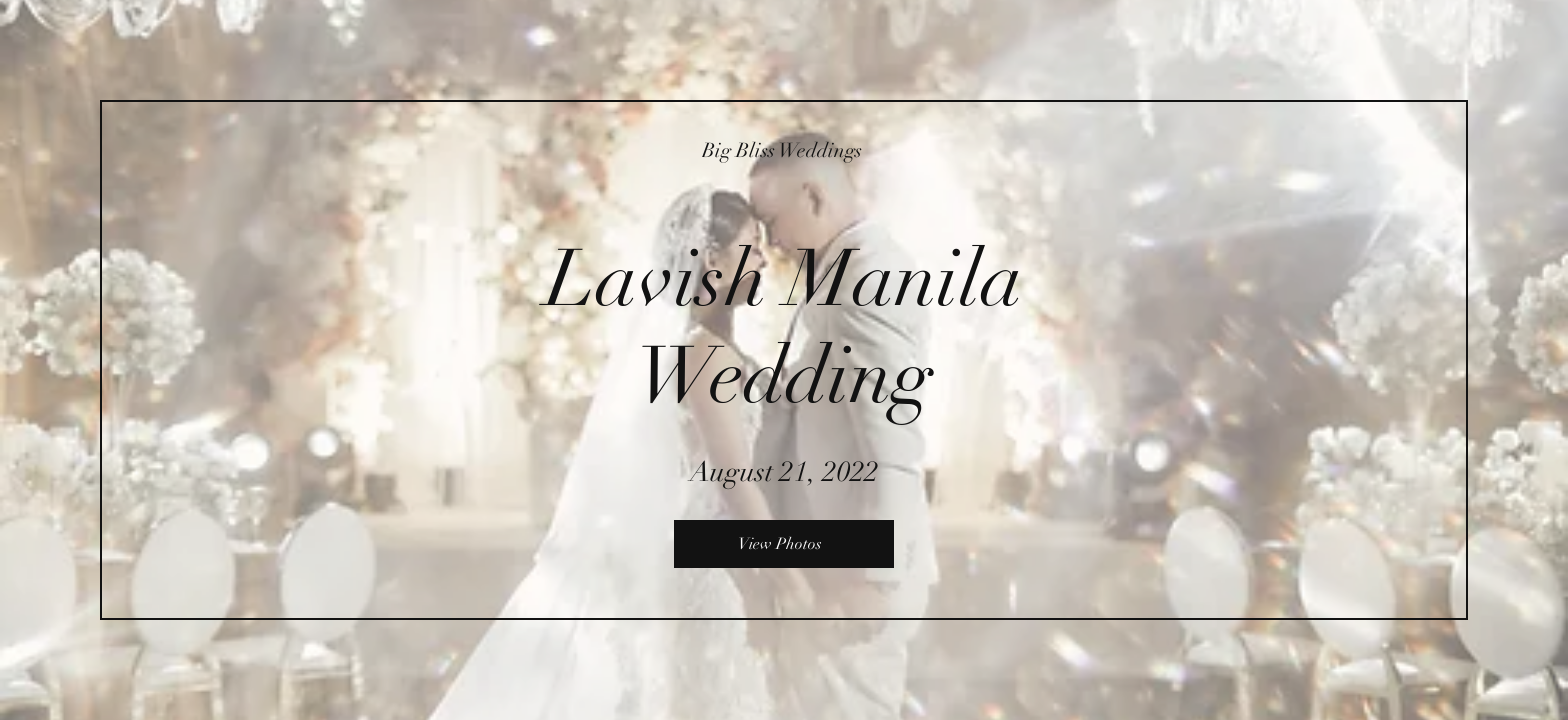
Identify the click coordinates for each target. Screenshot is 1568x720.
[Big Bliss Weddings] (784, 150)
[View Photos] (784, 544)
